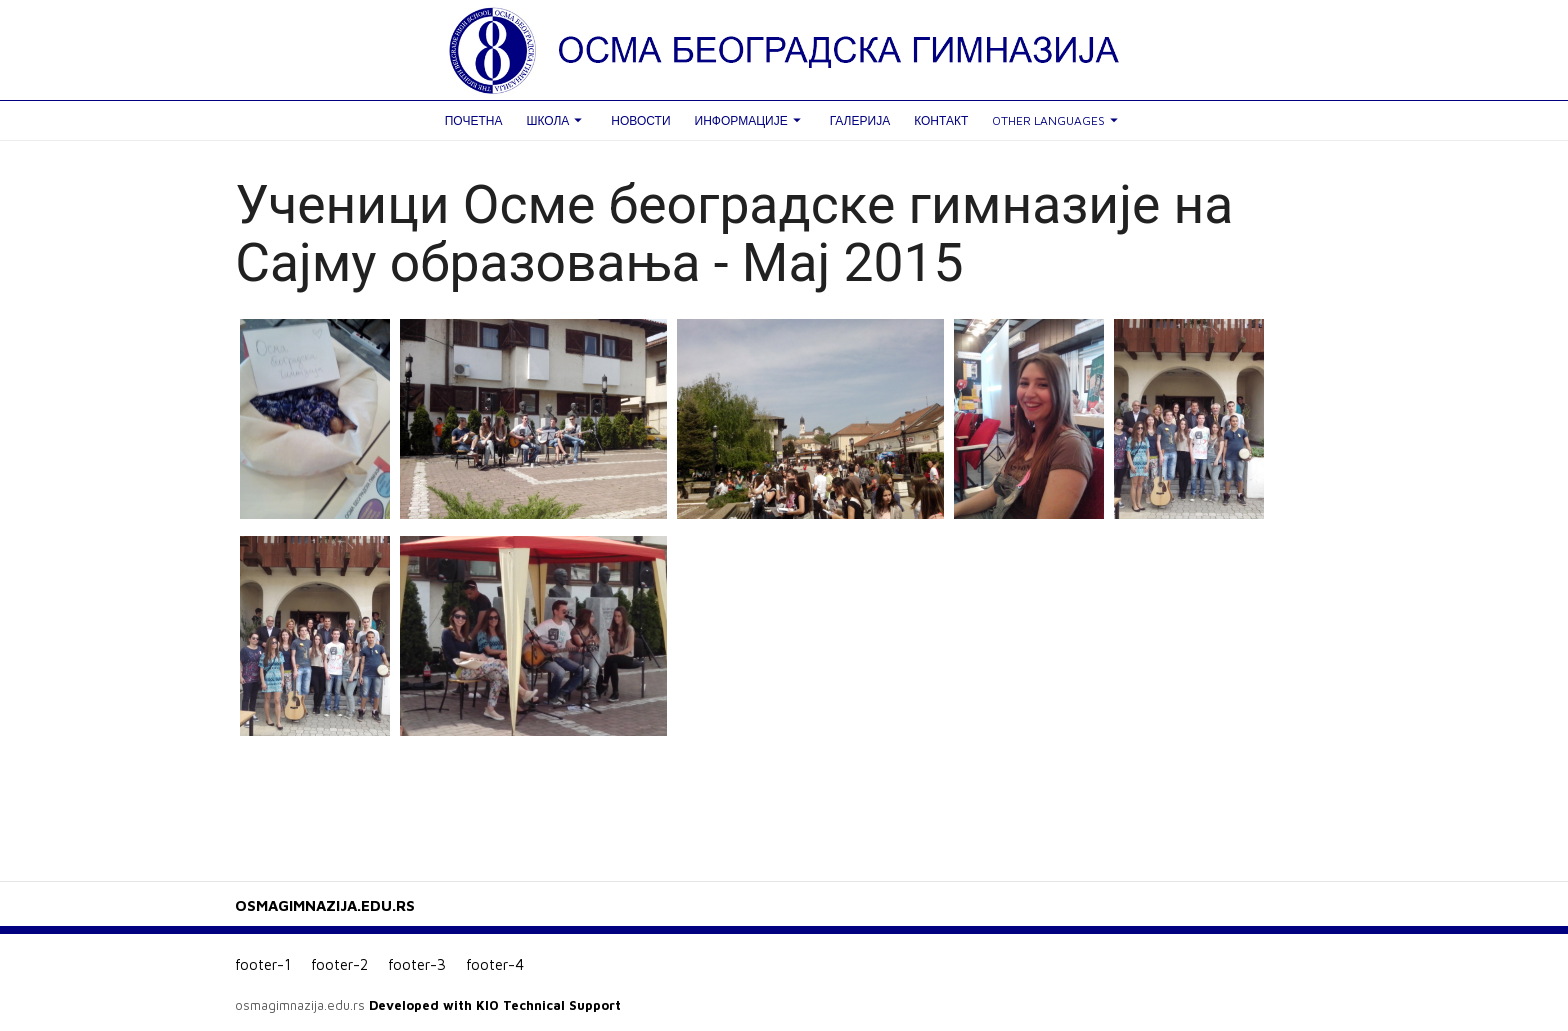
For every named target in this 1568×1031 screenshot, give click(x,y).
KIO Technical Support (548, 1005)
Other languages (1057, 120)
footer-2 (339, 964)
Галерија (860, 120)
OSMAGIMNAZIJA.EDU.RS (325, 905)
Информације (750, 120)
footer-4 (495, 964)
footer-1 (263, 964)
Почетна (474, 120)
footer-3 (417, 964)
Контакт (941, 120)
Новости (640, 120)
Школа (556, 120)
